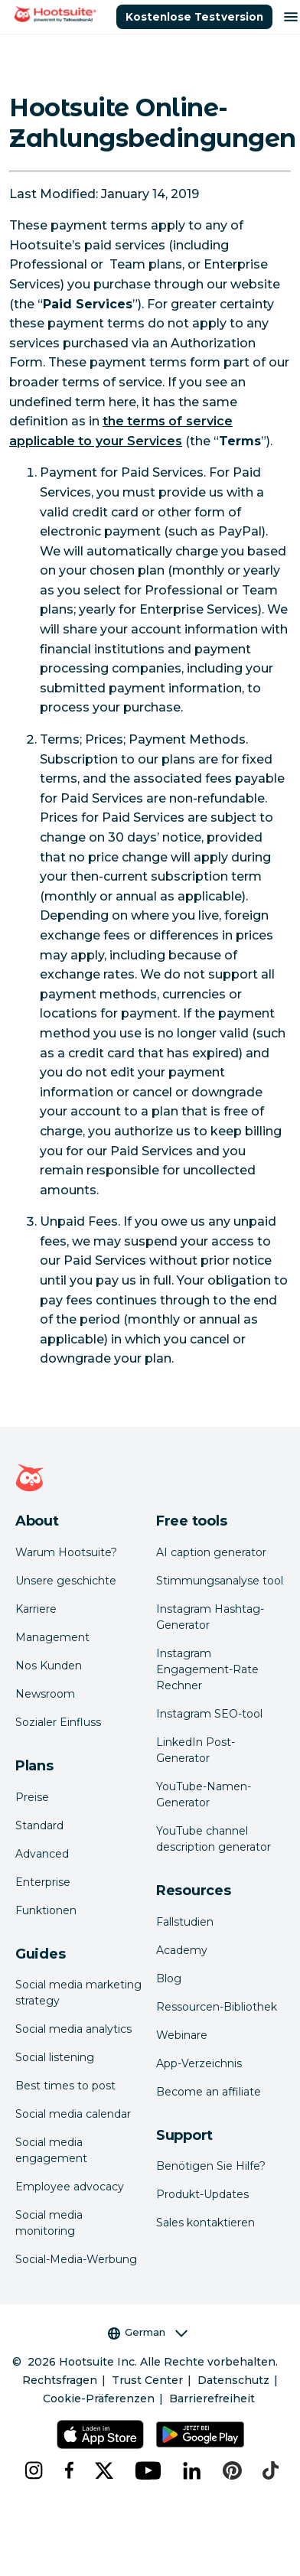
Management (52, 1637)
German (148, 2332)
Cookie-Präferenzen (99, 2398)
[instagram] (32, 2470)
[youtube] (146, 2470)
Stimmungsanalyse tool (219, 1581)
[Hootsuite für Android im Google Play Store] (200, 2434)
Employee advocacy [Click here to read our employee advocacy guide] (69, 2186)
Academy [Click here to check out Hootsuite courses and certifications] (181, 1950)
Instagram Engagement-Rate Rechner (207, 1669)
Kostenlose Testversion (194, 17)
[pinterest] (230, 2470)
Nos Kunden (48, 1665)
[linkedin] (190, 2470)
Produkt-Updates (202, 2194)
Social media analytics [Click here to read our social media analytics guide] (73, 2029)
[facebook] (67, 2470)
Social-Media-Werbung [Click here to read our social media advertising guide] (76, 2259)
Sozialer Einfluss (58, 1722)
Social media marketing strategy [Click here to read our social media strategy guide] (78, 1993)
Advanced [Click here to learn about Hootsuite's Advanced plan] (42, 1854)
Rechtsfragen (59, 2380)
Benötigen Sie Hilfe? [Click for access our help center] (211, 2166)
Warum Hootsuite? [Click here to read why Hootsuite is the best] (66, 1552)
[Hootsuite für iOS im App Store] (100, 2434)
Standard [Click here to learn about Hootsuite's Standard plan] (39, 1825)
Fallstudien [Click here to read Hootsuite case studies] (185, 1922)
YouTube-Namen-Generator (203, 1794)
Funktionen (46, 1910)
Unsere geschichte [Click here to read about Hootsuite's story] (65, 1581)
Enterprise (42, 1882)
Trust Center (147, 2380)
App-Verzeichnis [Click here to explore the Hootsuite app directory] (199, 2063)
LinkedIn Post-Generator (195, 1750)
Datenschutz (233, 2380)
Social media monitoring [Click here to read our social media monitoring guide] (49, 2223)
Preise (32, 1797)
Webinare (181, 2035)
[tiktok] (269, 2470)
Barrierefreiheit (212, 2398)
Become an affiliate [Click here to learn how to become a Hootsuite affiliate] (208, 2092)
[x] (102, 2470)
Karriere (36, 1609)
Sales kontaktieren (205, 2222)
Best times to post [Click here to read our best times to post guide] (65, 2085)
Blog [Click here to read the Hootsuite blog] (168, 1978)
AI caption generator (211, 1552)
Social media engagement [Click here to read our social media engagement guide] (51, 2150)
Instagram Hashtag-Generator (210, 1617)
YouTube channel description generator (213, 1839)
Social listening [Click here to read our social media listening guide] (54, 2057)
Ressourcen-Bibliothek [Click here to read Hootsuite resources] (216, 2007)
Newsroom (45, 1694)
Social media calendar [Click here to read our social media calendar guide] (73, 2114)
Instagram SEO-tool (209, 1714)
